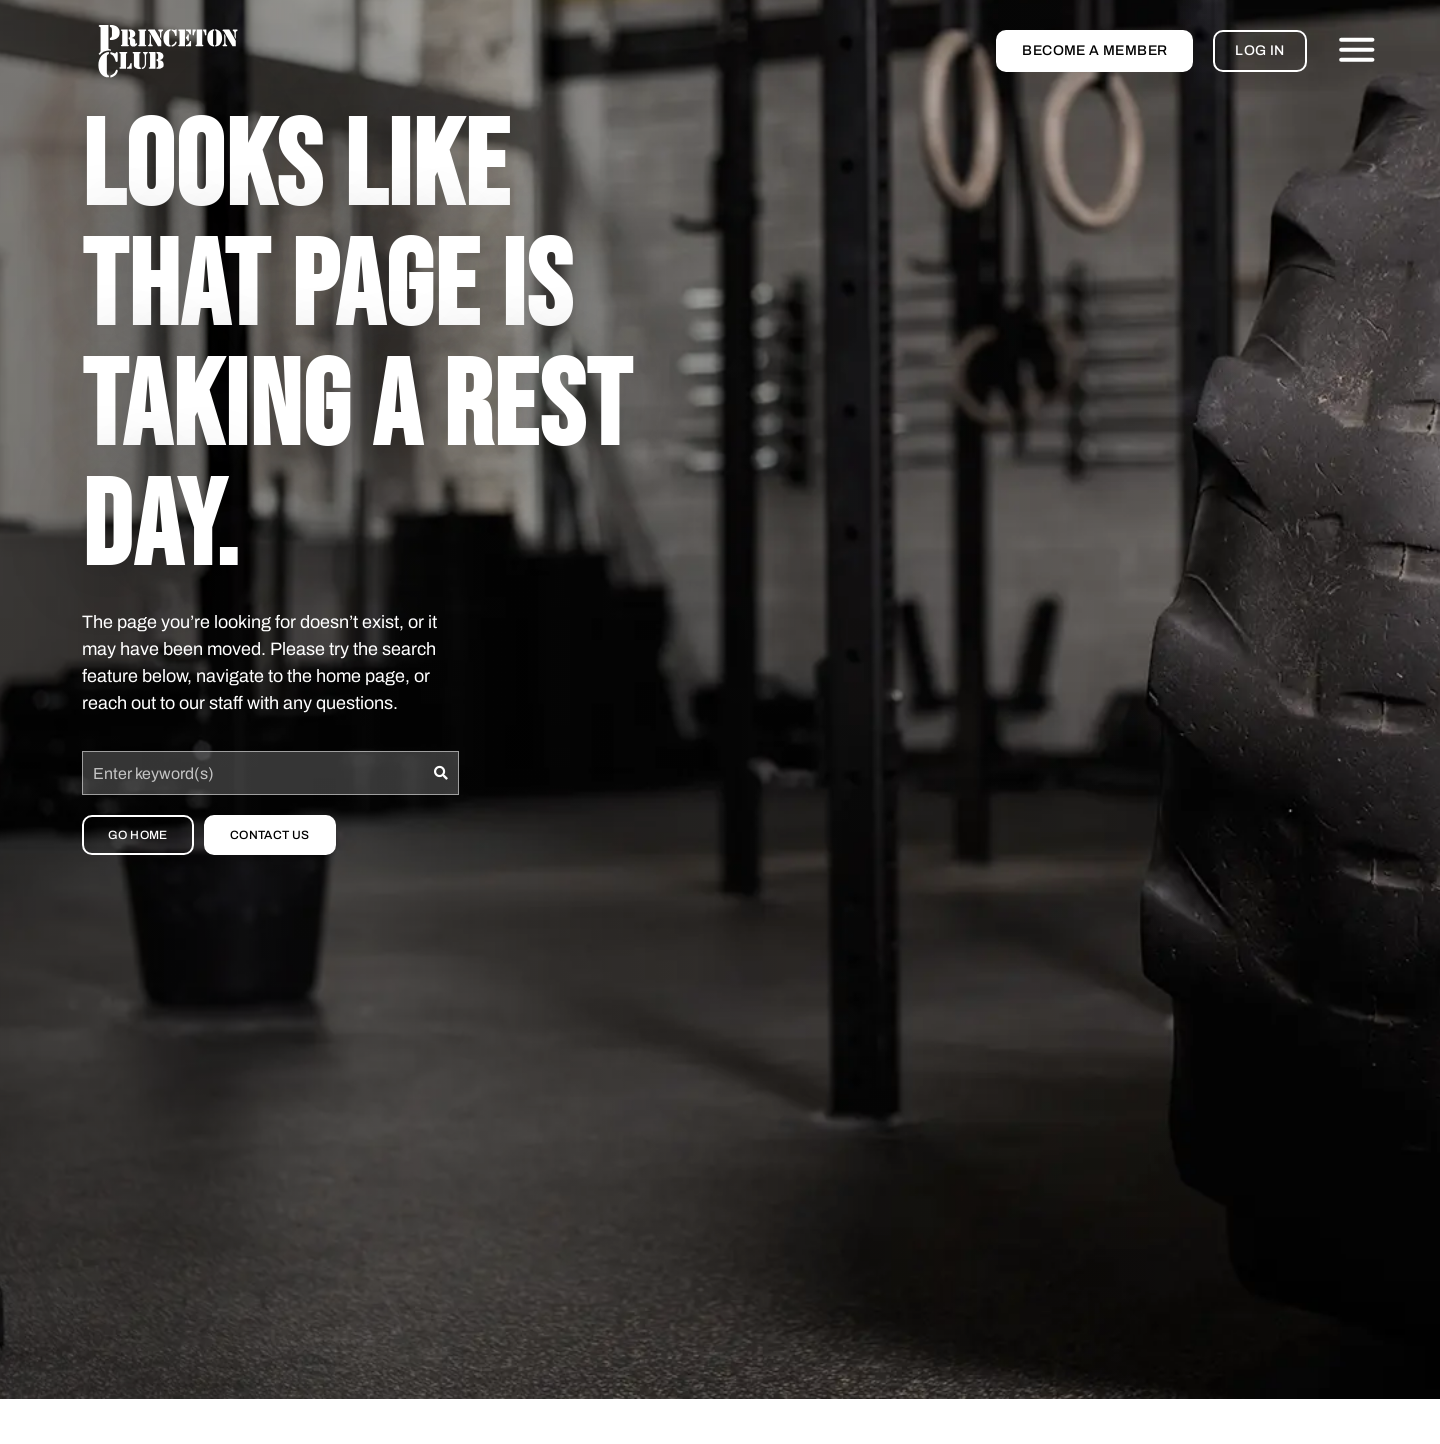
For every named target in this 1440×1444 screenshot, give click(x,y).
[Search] (441, 773)
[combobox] (253, 773)
